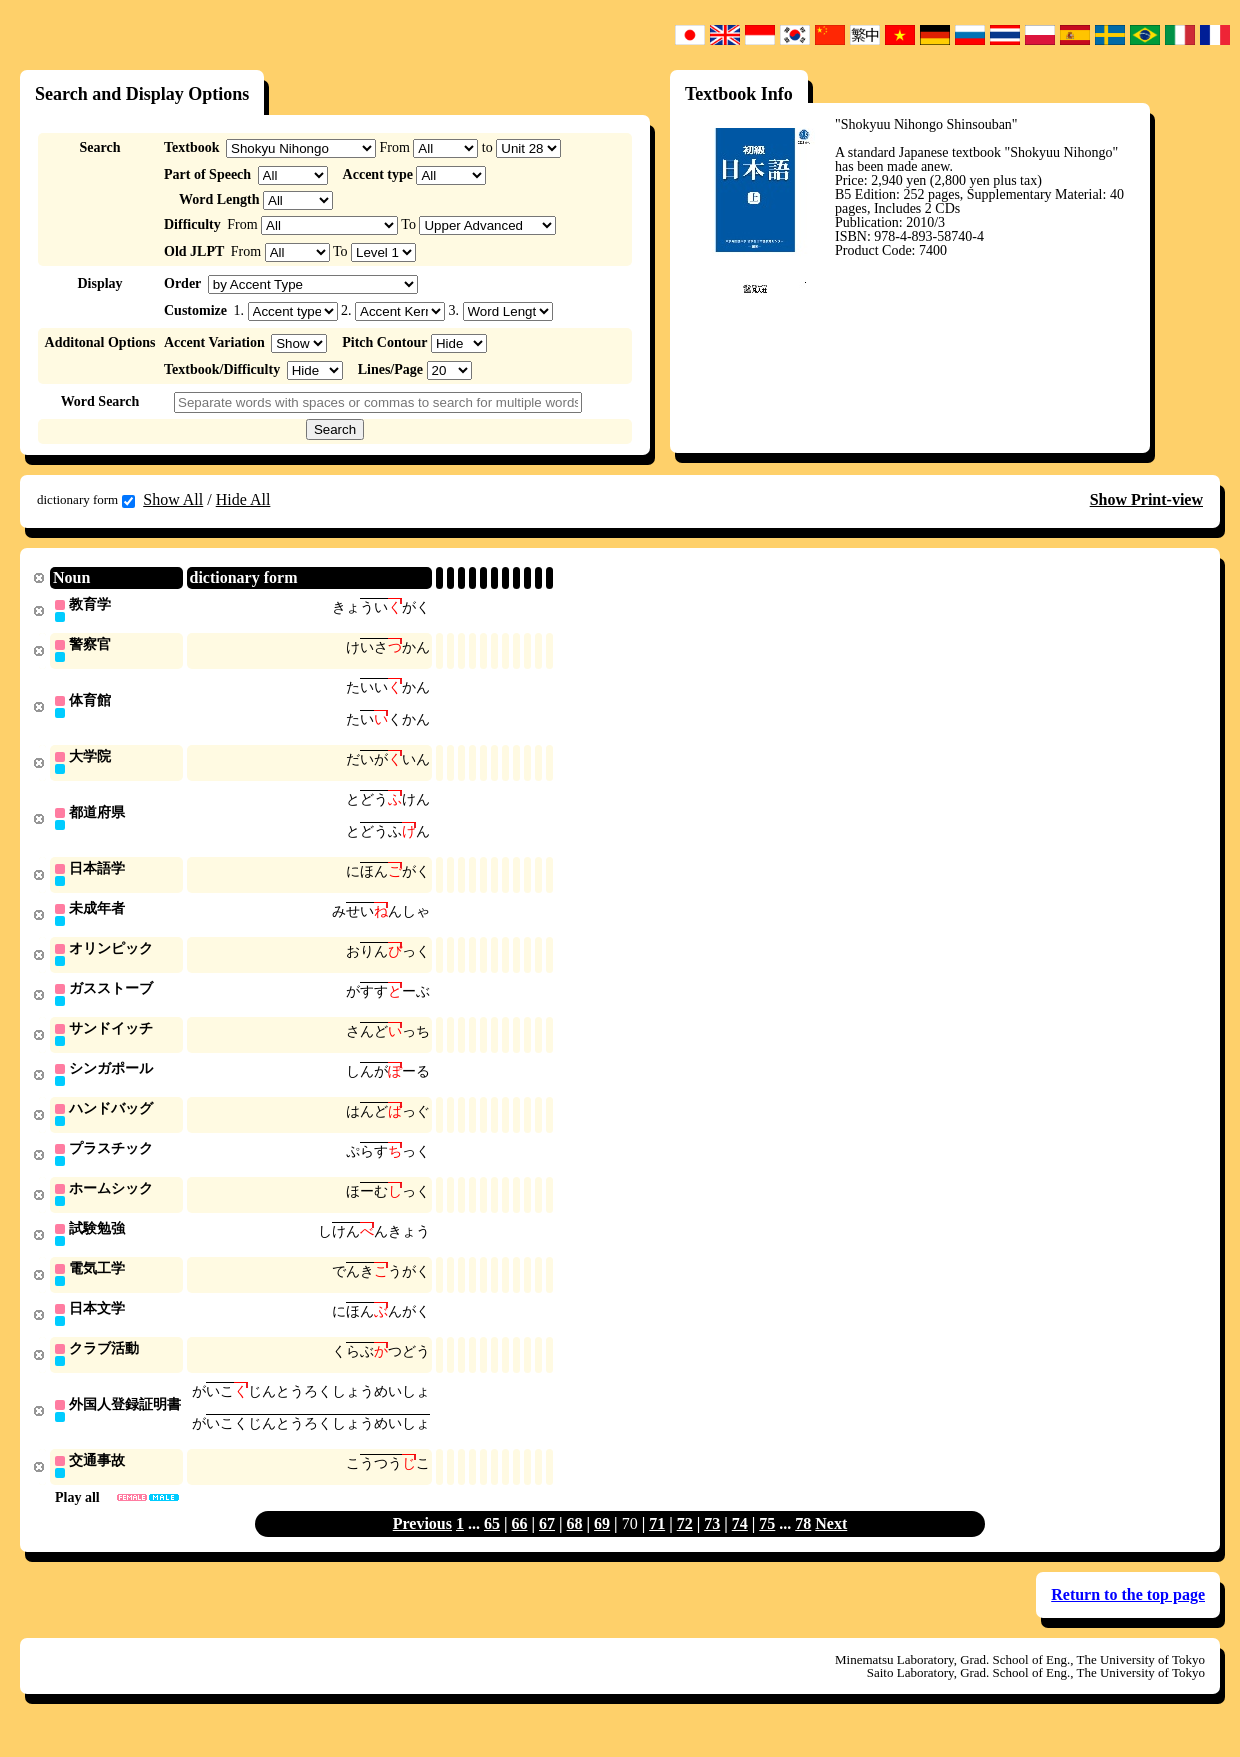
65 (492, 1546)
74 (740, 1546)
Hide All (243, 499)
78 (803, 1546)
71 (657, 1546)
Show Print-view (1146, 499)
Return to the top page (1128, 1617)
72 (685, 1546)
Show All (173, 499)
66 (520, 1546)
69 (602, 1546)
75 (767, 1546)
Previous (422, 1546)
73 (712, 1546)
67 (547, 1546)
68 (575, 1546)
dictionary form (86, 500)
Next (831, 1546)
